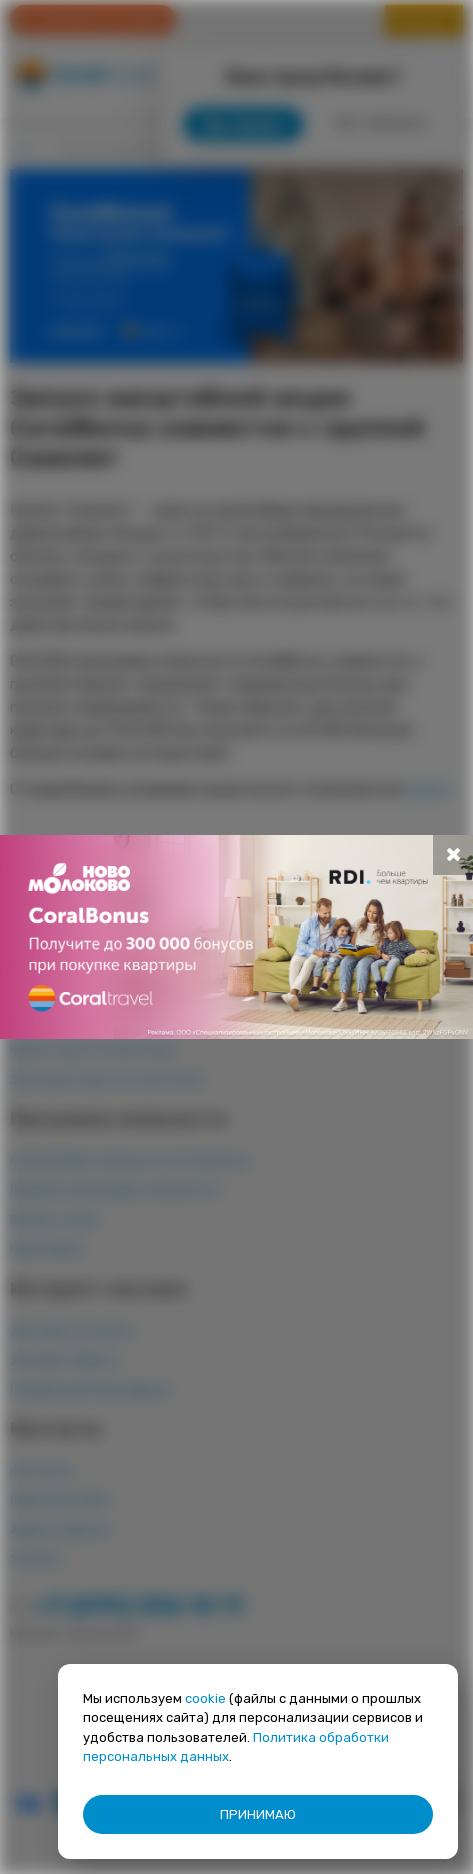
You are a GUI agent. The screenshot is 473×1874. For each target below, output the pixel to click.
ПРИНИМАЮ (258, 1814)
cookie (205, 1698)
